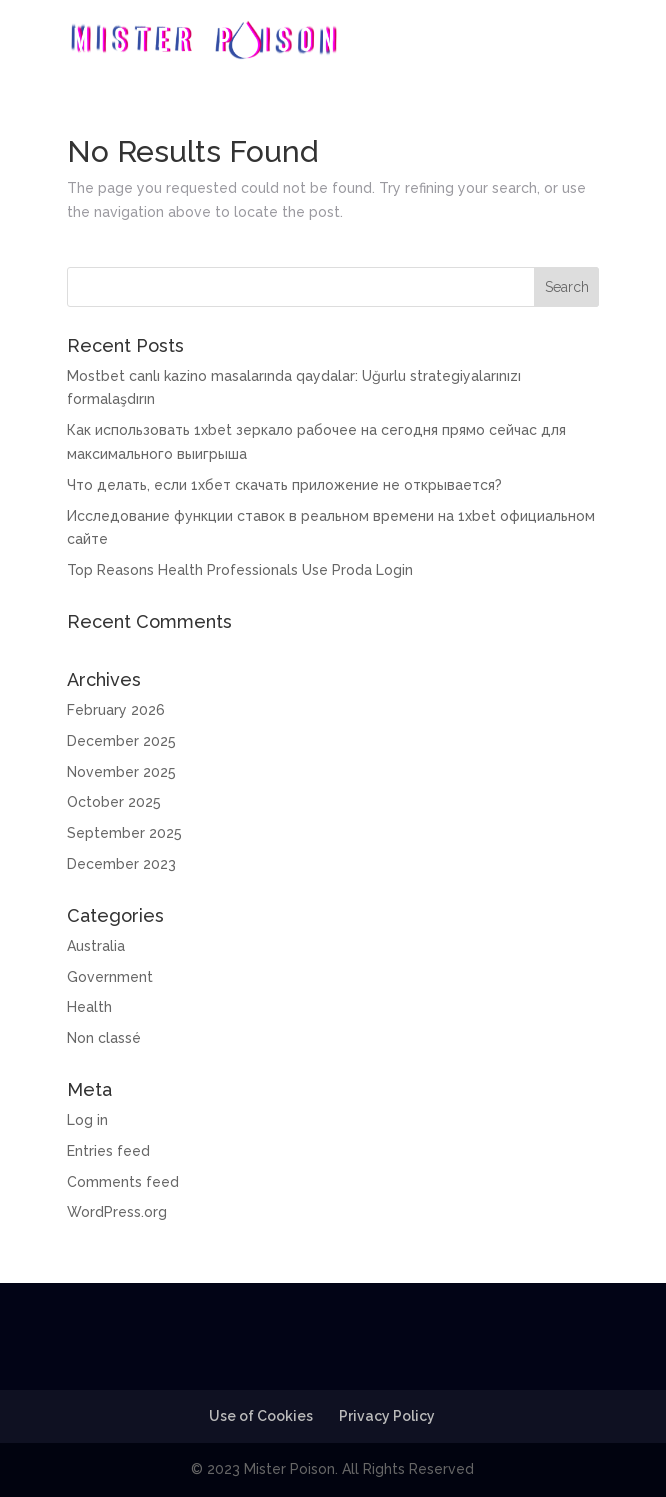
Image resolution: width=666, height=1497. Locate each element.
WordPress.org (117, 1212)
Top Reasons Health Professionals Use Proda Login (240, 570)
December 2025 (121, 741)
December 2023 (121, 864)
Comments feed (123, 1182)
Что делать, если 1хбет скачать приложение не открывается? (284, 485)
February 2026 (116, 710)
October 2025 (114, 802)
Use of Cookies (261, 1416)
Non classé (104, 1038)
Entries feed (108, 1151)
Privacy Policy (387, 1416)
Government (110, 977)
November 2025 (121, 772)
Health (89, 1007)
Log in (87, 1120)
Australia (96, 946)
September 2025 (124, 833)
